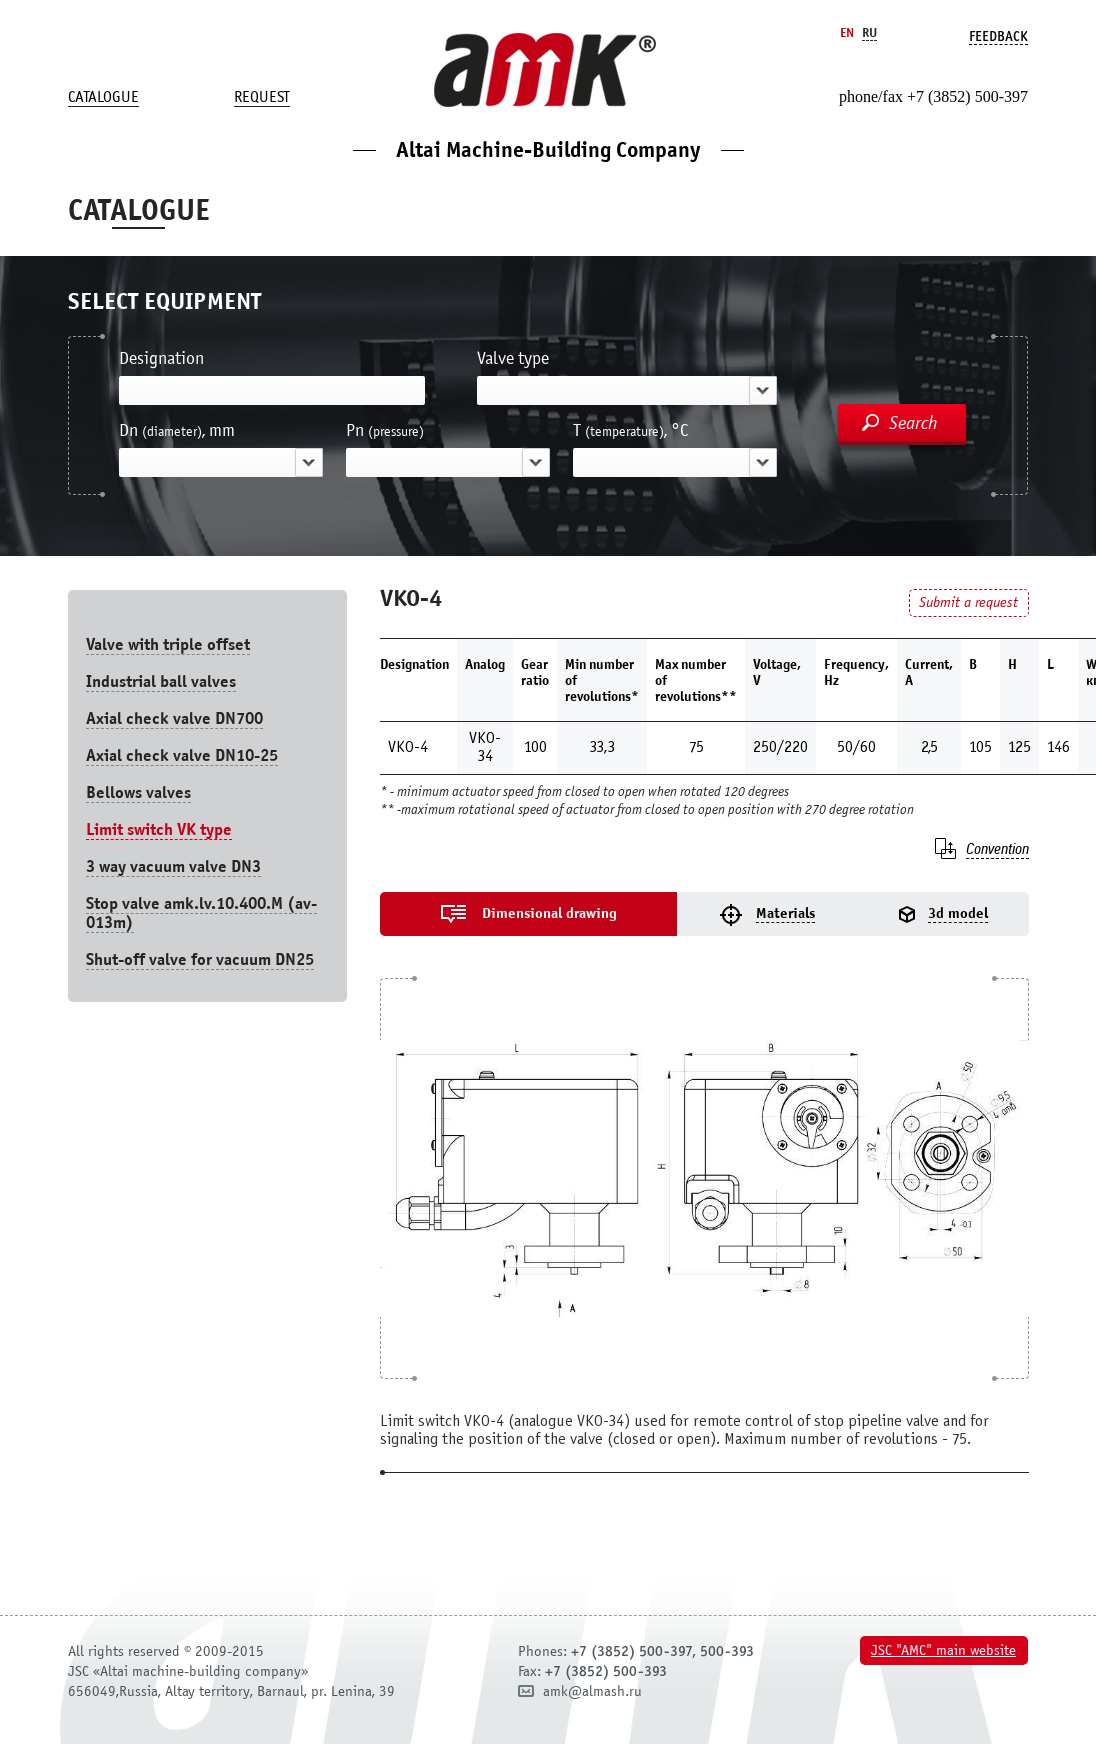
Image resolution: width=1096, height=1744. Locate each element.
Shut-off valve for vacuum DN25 (200, 959)
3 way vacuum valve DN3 (173, 866)
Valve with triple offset (168, 644)
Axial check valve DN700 (174, 718)
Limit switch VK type (159, 829)
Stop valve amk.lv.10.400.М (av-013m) (201, 913)
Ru (869, 32)
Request (262, 97)
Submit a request (968, 602)
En (847, 32)
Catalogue (103, 97)
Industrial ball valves (161, 681)
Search (913, 423)
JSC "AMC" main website (943, 1650)
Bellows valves (138, 792)
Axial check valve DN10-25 (182, 755)
